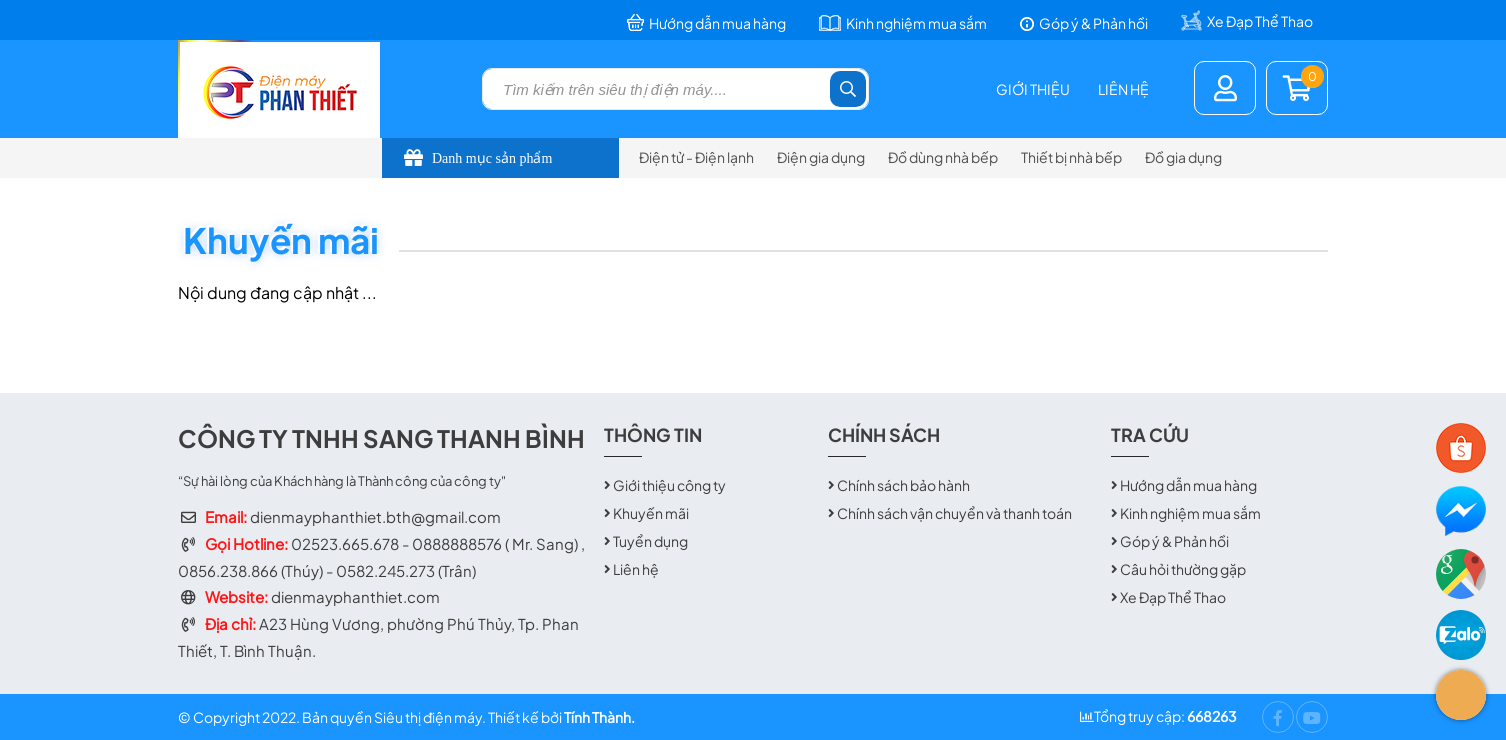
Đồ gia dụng (1183, 157)
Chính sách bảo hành (903, 485)
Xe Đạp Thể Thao (1173, 597)
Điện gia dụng (821, 157)
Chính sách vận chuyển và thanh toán (954, 513)
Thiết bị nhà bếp (1071, 157)
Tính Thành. (599, 717)
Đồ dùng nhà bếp (943, 157)
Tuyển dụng (650, 541)
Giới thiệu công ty (669, 485)
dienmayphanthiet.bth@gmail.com (375, 516)
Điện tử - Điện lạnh (696, 157)
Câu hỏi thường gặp (1183, 569)
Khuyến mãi (651, 513)
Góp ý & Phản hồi (1174, 541)
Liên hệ (1123, 89)
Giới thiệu (1033, 89)
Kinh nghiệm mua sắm (1190, 513)
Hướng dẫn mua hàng (1188, 485)
